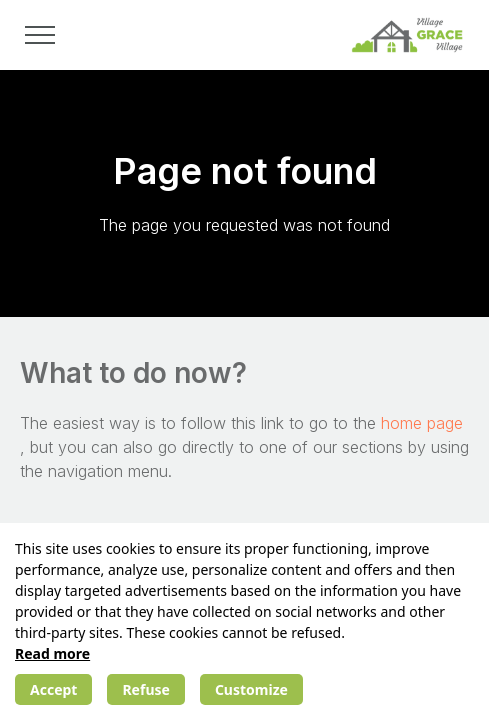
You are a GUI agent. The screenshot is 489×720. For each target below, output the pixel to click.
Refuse (145, 689)
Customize (251, 689)
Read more (52, 653)
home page (422, 423)
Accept (53, 689)
